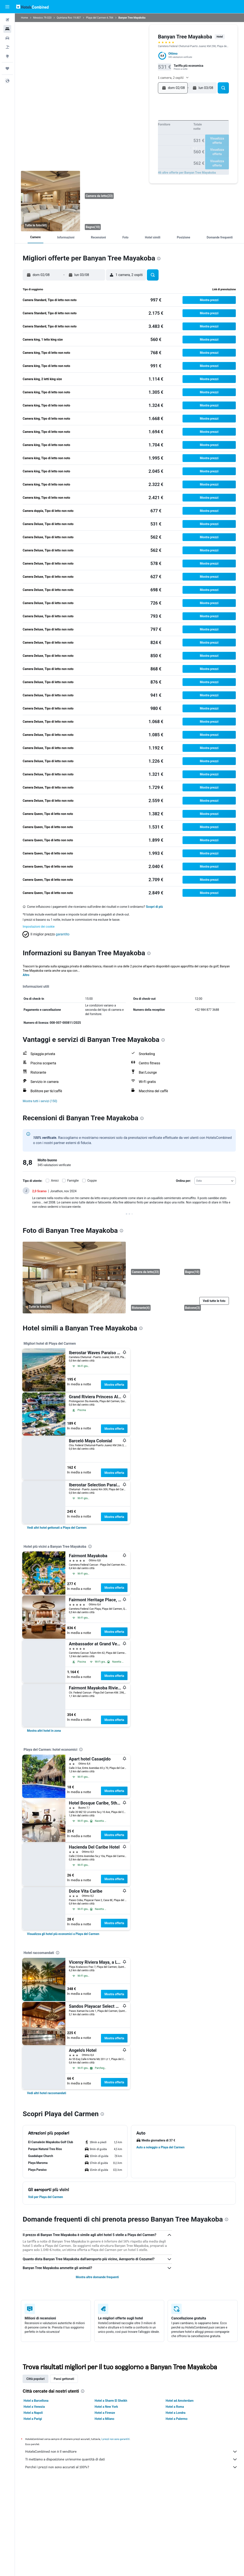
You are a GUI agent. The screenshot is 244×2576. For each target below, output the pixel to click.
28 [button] (142, 150)
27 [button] (136, 150)
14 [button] (143, 136)
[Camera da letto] (113, 185)
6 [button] (135, 130)
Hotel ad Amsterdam (180, 2400)
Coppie (92, 1180)
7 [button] (142, 130)
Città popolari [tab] (36, 2379)
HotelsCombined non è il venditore (132, 2451)
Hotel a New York (106, 2406)
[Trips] (7, 68)
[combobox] (215, 1181)
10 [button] (115, 136)
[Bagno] (113, 216)
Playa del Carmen (96, 17)
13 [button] (136, 136)
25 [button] (122, 150)
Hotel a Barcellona (36, 2400)
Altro (26, 975)
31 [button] (115, 157)
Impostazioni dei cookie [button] (39, 926)
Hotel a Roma (175, 2406)
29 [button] (149, 150)
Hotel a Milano (105, 2418)
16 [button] (156, 136)
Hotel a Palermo (176, 2418)
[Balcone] (207, 1295)
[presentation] (159, 258)
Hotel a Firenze (105, 2412)
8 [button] (149, 130)
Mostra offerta (114, 1384)
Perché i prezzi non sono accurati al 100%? (132, 2467)
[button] (7, 6)
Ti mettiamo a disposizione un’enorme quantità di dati (132, 2459)
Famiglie (73, 1180)
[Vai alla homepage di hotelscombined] (32, 7)
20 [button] (135, 143)
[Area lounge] (50, 201)
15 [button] (149, 136)
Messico (38, 17)
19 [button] (129, 143)
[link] (57, 1527)
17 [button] (115, 143)
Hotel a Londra (176, 2412)
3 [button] (115, 130)
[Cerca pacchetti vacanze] (7, 47)
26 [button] (129, 150)
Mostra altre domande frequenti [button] (97, 2277)
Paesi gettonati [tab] (64, 2379)
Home (24, 17)
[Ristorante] (154, 1295)
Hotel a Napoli (33, 2412)
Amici (55, 1180)
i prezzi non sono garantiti (116, 2439)
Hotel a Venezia (34, 2406)
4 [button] (122, 130)
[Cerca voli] (7, 20)
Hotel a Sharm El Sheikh (111, 2400)
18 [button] (122, 143)
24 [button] (115, 150)
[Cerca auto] (7, 38)
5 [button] (128, 130)
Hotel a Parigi (33, 2418)
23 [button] (156, 143)
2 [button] (156, 123)
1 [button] (149, 123)
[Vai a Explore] (7, 56)
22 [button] (149, 143)
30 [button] (156, 150)
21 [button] (143, 143)
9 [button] (156, 130)
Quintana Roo (64, 17)
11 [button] (122, 136)
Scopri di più (154, 906)
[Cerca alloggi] (7, 29)
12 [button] (129, 136)
